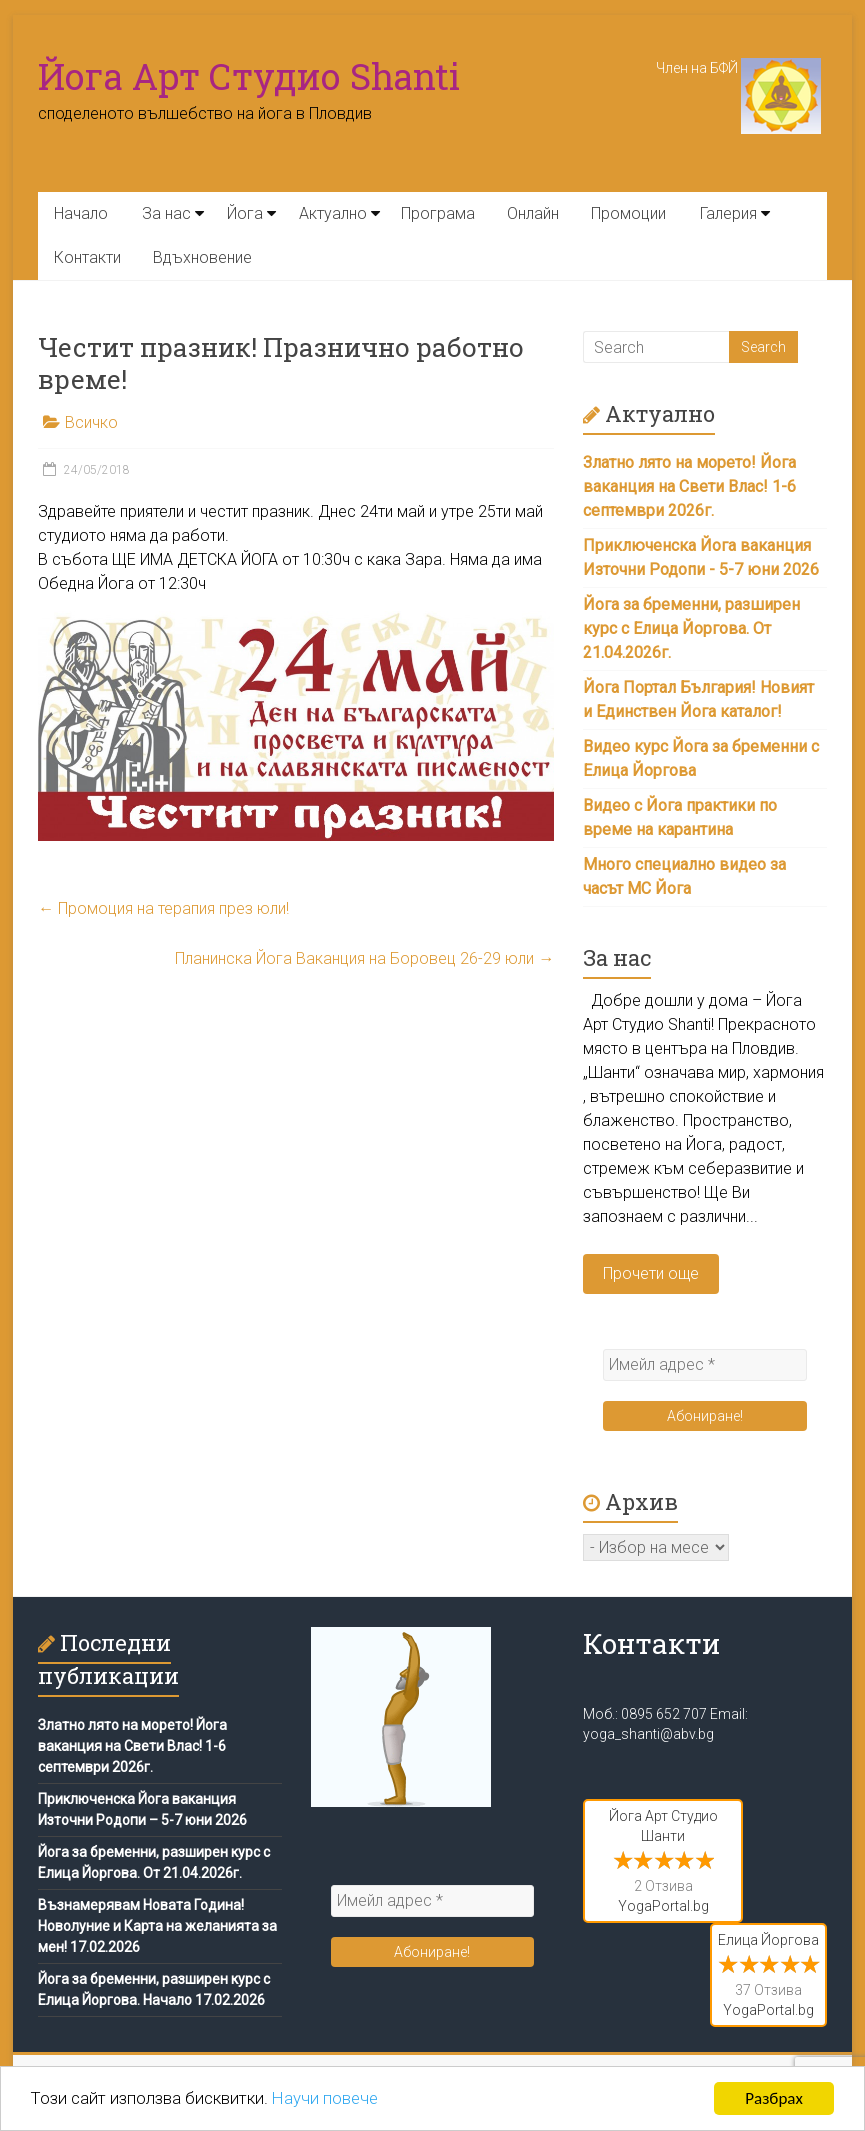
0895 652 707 (664, 1714)
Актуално (333, 213)
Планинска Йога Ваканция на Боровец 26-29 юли (364, 958)
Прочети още (651, 1273)
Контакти (87, 257)
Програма (438, 213)
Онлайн (533, 213)
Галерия (728, 213)
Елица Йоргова (768, 1940)
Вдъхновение (202, 257)
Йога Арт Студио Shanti (249, 76)
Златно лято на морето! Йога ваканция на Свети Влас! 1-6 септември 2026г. (689, 486)
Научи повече (326, 2100)
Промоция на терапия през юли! (163, 908)
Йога (245, 213)
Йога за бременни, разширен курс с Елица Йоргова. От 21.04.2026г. (691, 628)
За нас (166, 213)
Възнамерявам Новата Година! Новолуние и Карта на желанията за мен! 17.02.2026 (157, 1926)
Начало (81, 213)
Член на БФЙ (738, 68)
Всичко (91, 422)
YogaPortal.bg (663, 1906)
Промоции (628, 213)
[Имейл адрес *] (705, 1365)
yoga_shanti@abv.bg (648, 1734)
